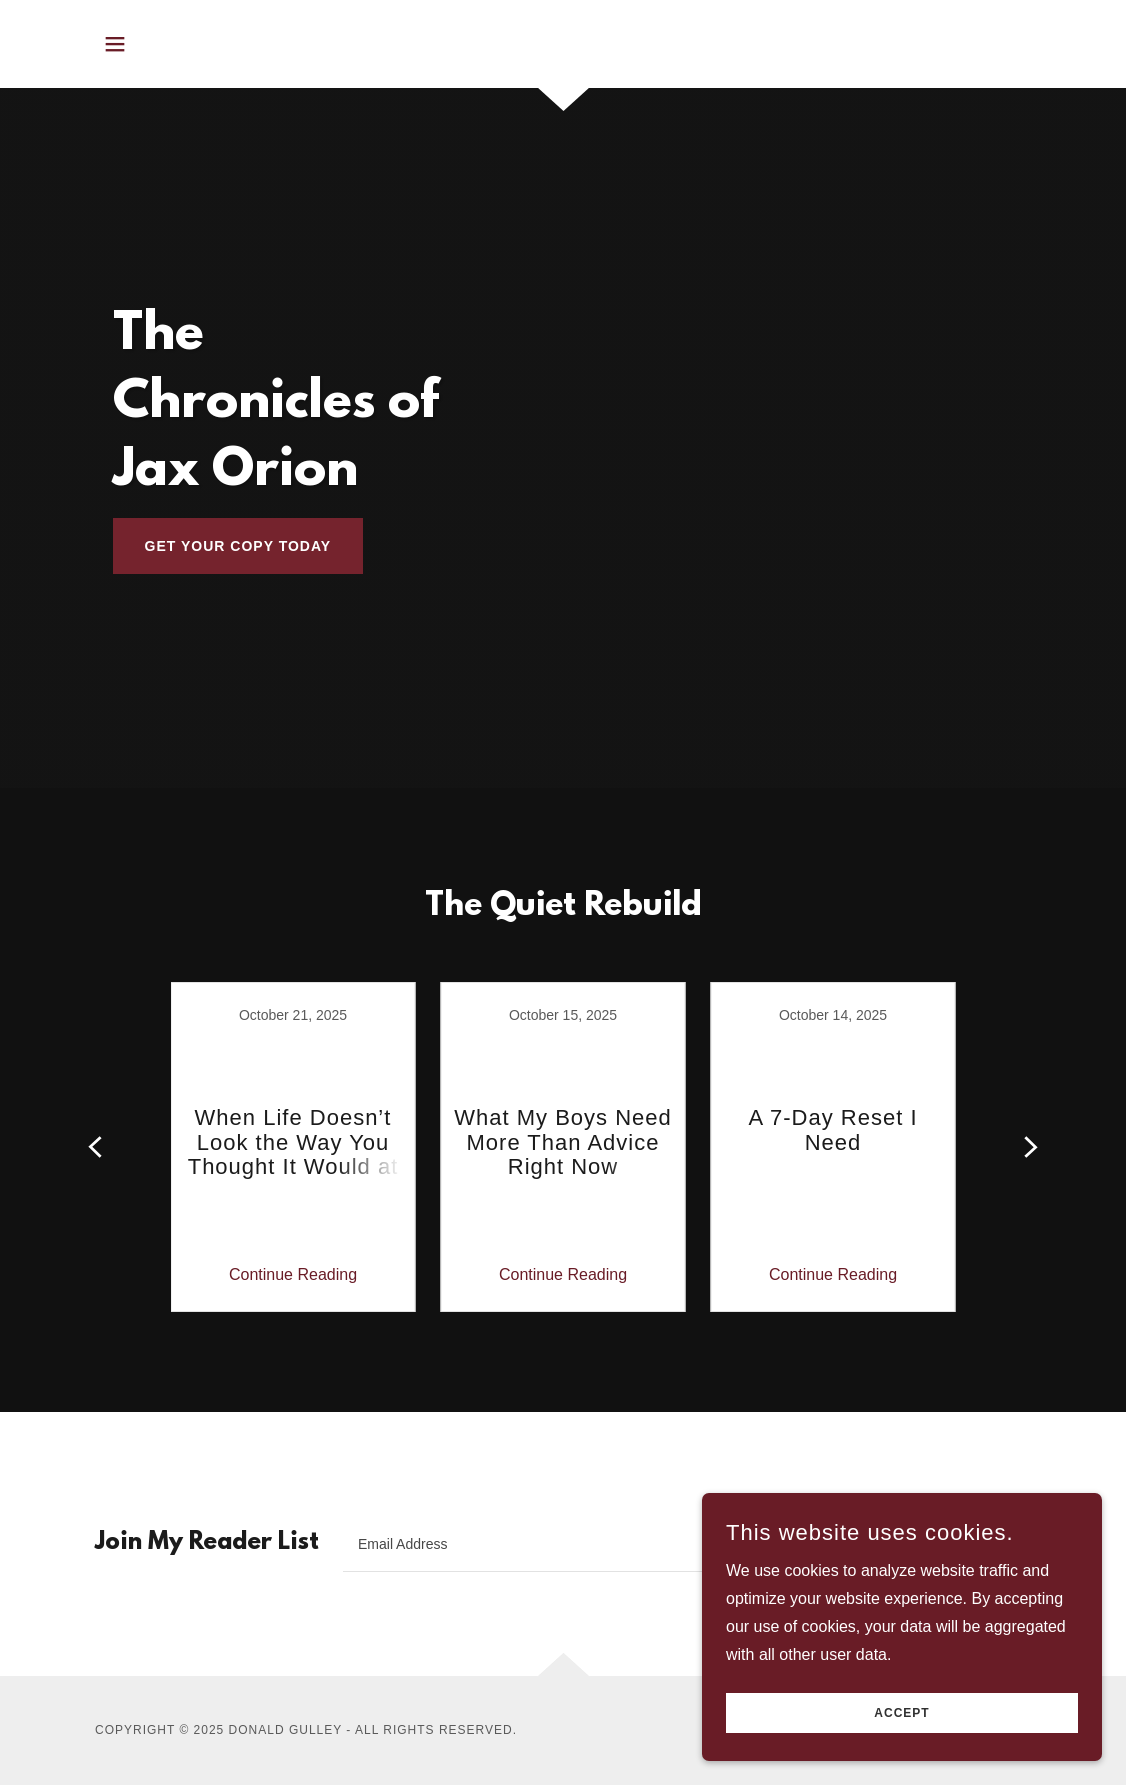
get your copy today (238, 546)
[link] (293, 1147)
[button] (115, 44)
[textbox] (610, 1544)
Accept (901, 1713)
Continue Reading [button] (293, 1274)
